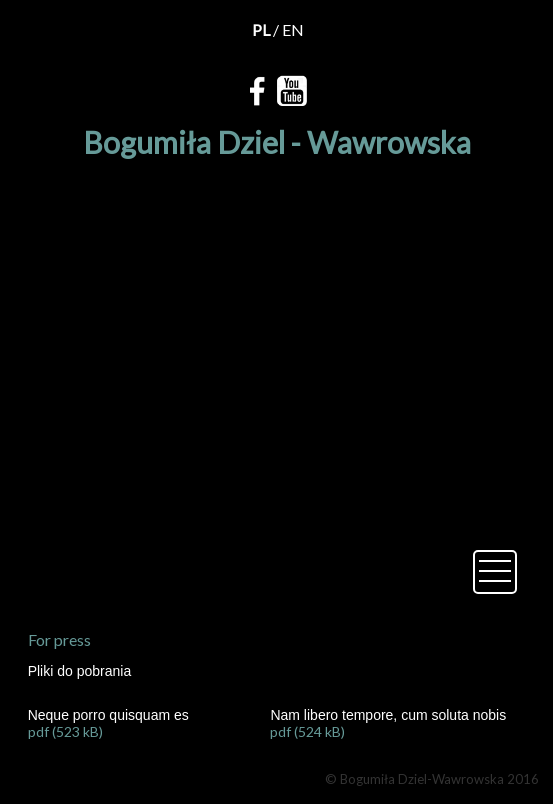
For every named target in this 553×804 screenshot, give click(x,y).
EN (293, 29)
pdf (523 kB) (65, 731)
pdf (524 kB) (307, 731)
